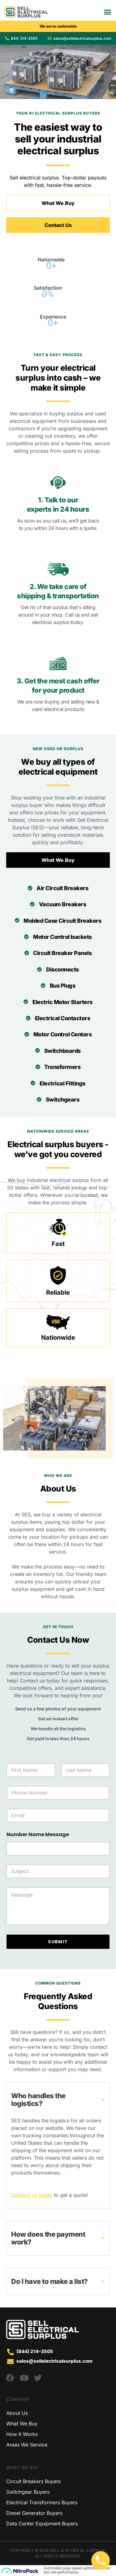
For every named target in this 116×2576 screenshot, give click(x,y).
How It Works (22, 2434)
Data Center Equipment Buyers (42, 2523)
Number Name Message (37, 1834)
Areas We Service (26, 2445)
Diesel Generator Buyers (34, 2513)
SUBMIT (58, 1942)
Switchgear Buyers (27, 2492)
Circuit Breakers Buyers (33, 2481)
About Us (17, 2413)
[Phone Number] (58, 1793)
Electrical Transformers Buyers (41, 2502)
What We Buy (21, 2423)
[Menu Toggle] (107, 12)
